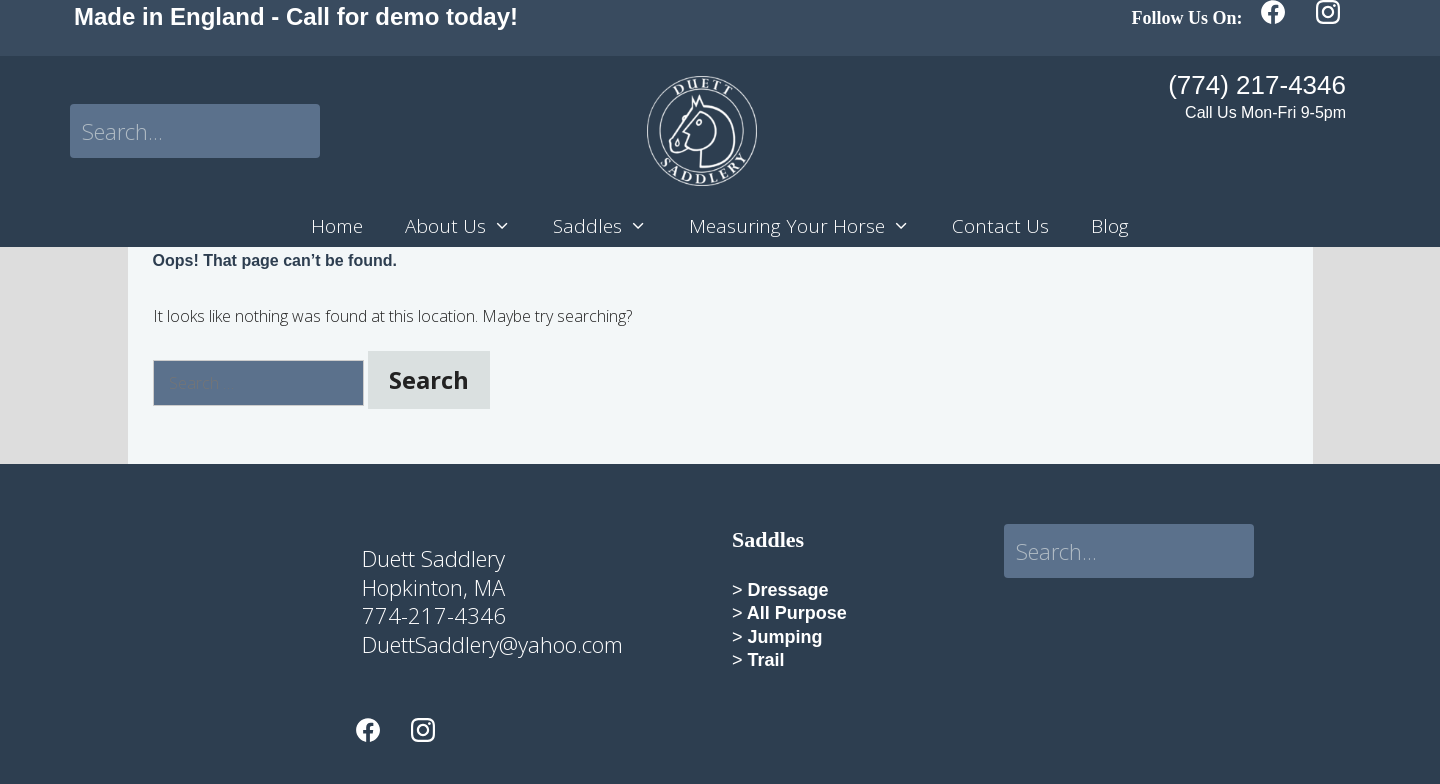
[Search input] (195, 131)
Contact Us (1000, 226)
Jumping (783, 637)
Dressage (786, 590)
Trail (766, 660)
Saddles (610, 226)
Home (337, 226)
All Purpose (795, 613)
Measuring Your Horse (810, 226)
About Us (468, 226)
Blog (1110, 226)
